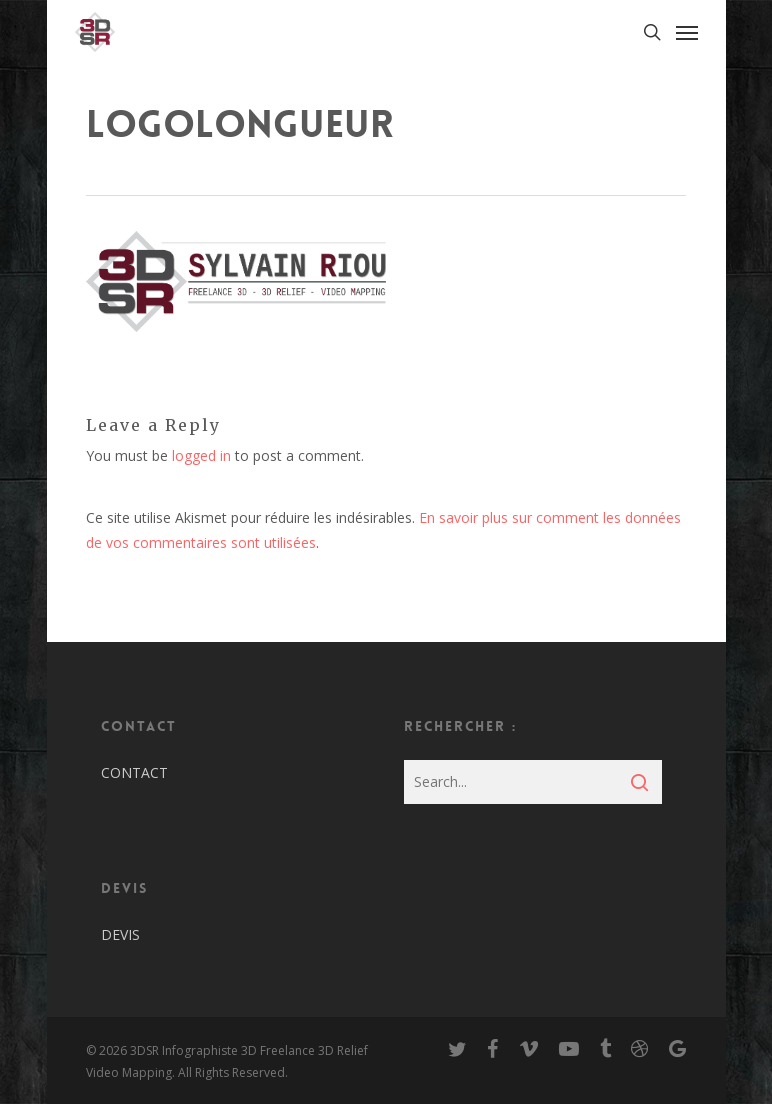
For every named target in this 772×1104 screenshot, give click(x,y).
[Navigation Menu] (687, 32)
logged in (201, 455)
